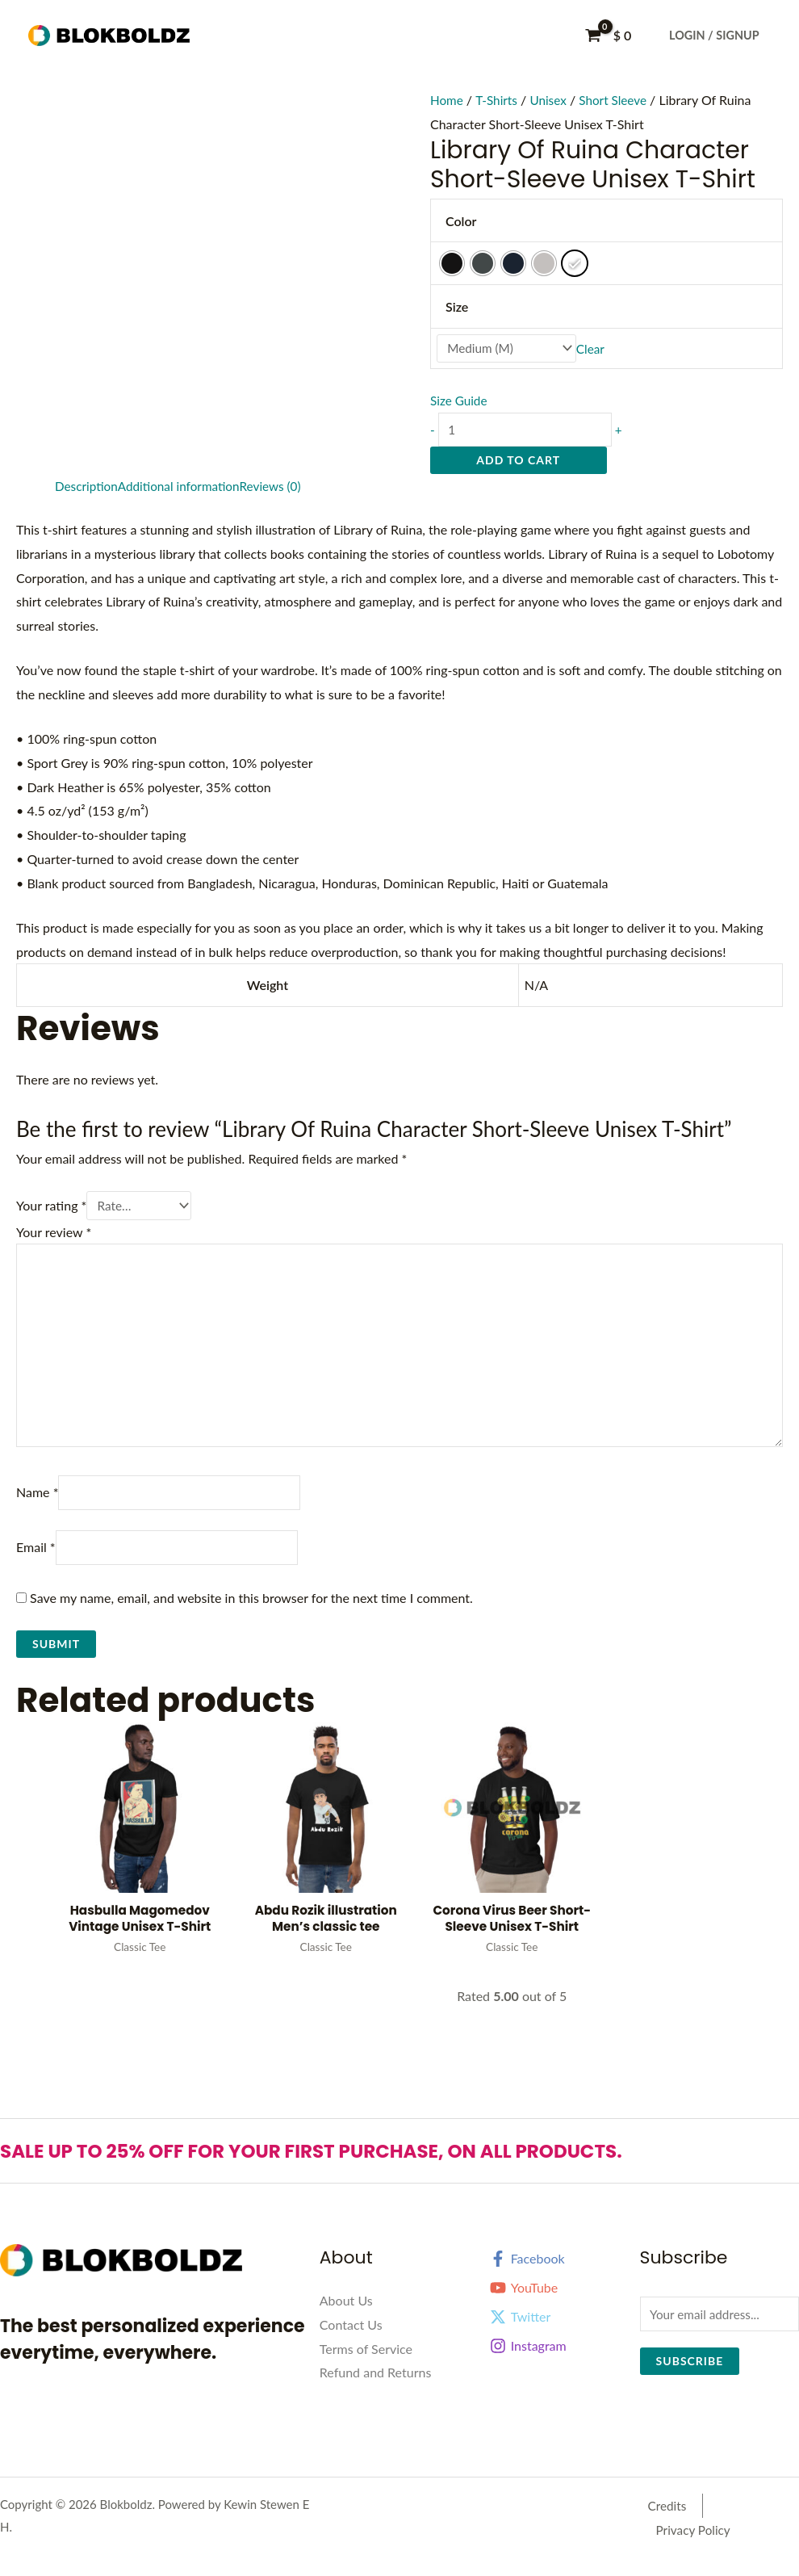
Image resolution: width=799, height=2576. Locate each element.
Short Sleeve (619, 99)
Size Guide (460, 401)
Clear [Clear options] (598, 349)
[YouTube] (559, 2307)
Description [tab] (87, 489)
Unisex (552, 99)
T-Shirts (499, 99)
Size (457, 306)
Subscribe (690, 2382)
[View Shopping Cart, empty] (610, 35)
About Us (346, 2319)
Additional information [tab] (184, 489)
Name (37, 1507)
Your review (53, 1236)
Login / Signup (714, 35)
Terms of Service (366, 2368)
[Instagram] (559, 2365)
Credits (660, 2526)
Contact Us (351, 2344)
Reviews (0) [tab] (280, 489)
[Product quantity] (529, 431)
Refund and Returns (376, 2391)
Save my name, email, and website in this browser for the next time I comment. (251, 1614)
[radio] (452, 263)
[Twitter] (559, 2336)
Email (36, 1563)
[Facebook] (559, 2278)
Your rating (51, 1209)
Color (461, 221)
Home (447, 99)
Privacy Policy (736, 2526)
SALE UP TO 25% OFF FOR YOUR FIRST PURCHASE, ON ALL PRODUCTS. (351, 2169)
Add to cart (518, 463)
